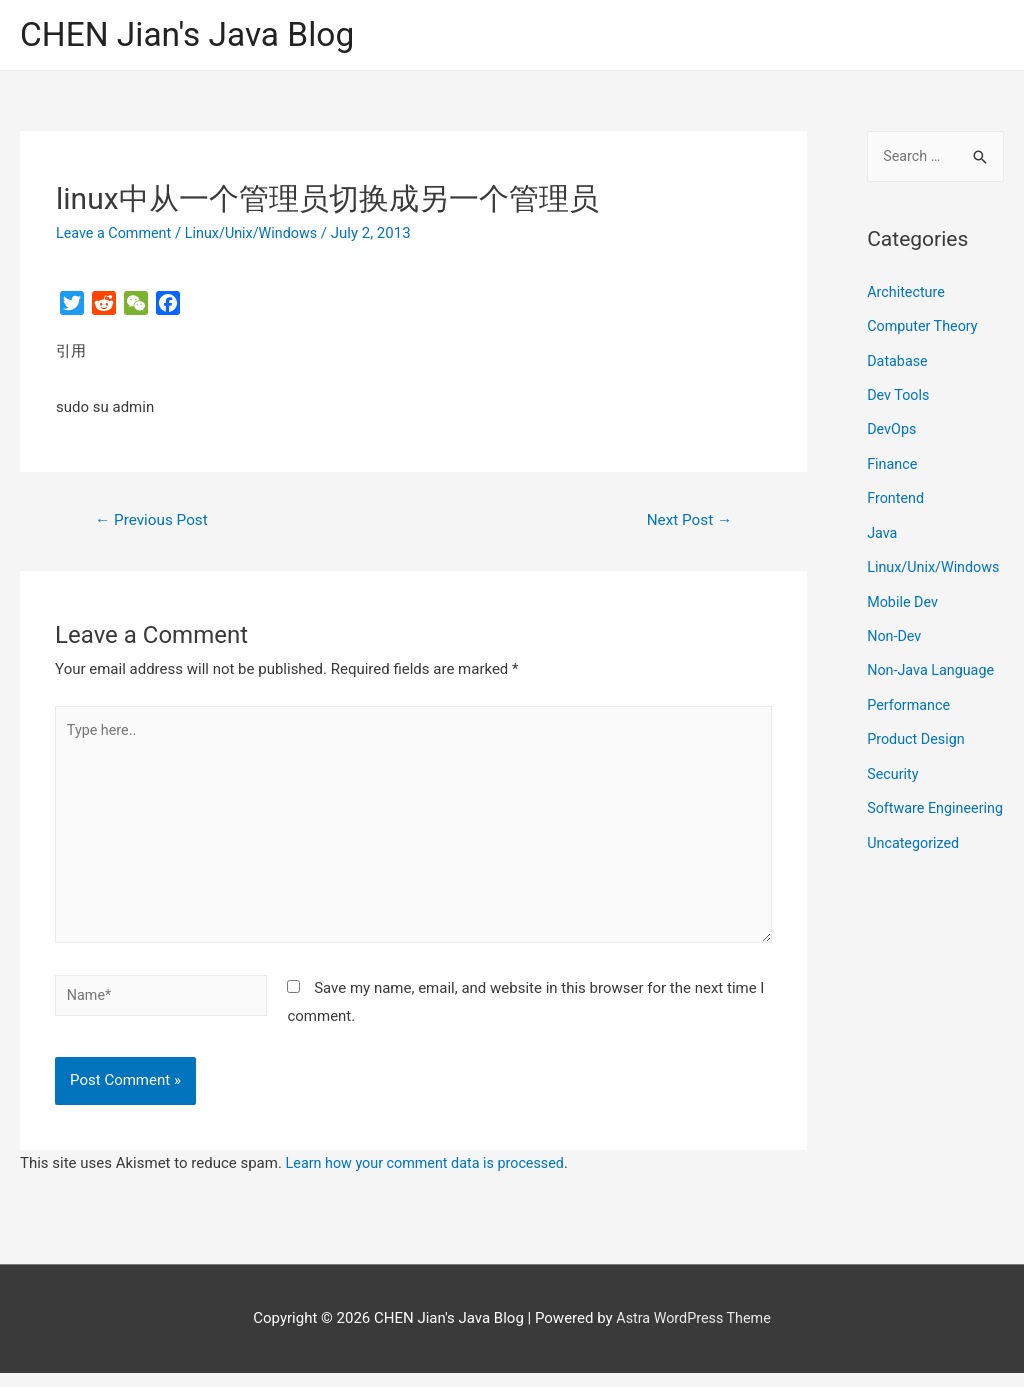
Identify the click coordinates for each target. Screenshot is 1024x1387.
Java (883, 531)
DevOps (892, 430)
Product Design (918, 763)
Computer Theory (925, 328)
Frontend (896, 497)
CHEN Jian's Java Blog (195, 35)
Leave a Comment (116, 235)
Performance (910, 730)
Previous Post (155, 521)
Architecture (907, 295)
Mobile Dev (904, 628)
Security (894, 797)
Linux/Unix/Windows (259, 235)
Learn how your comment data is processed (431, 1177)
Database (898, 362)
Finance (893, 463)
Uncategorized (915, 895)
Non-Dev (895, 662)
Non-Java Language (933, 696)
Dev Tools (899, 396)
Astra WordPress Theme (694, 1332)
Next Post (687, 521)
